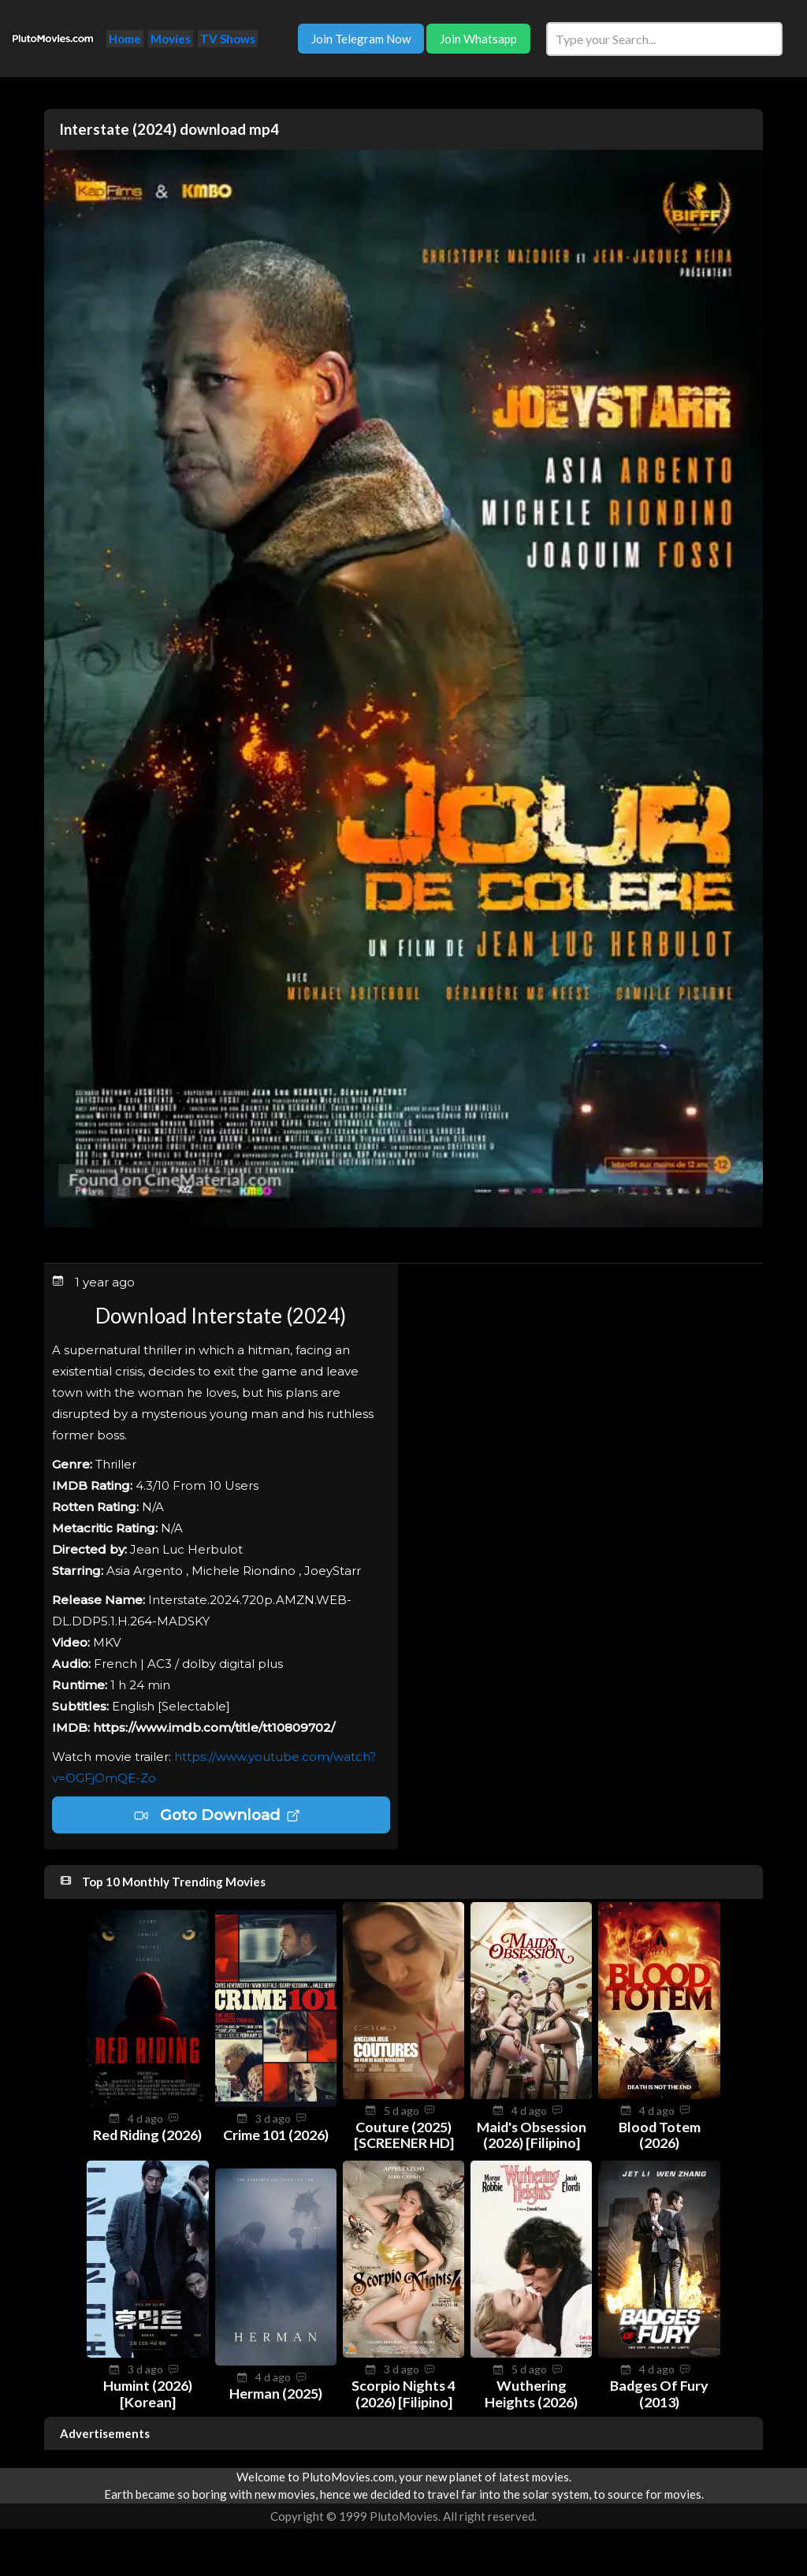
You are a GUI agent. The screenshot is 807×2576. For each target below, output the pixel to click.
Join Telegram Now (361, 39)
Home (125, 39)
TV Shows (227, 39)
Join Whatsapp (478, 39)
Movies (171, 39)
